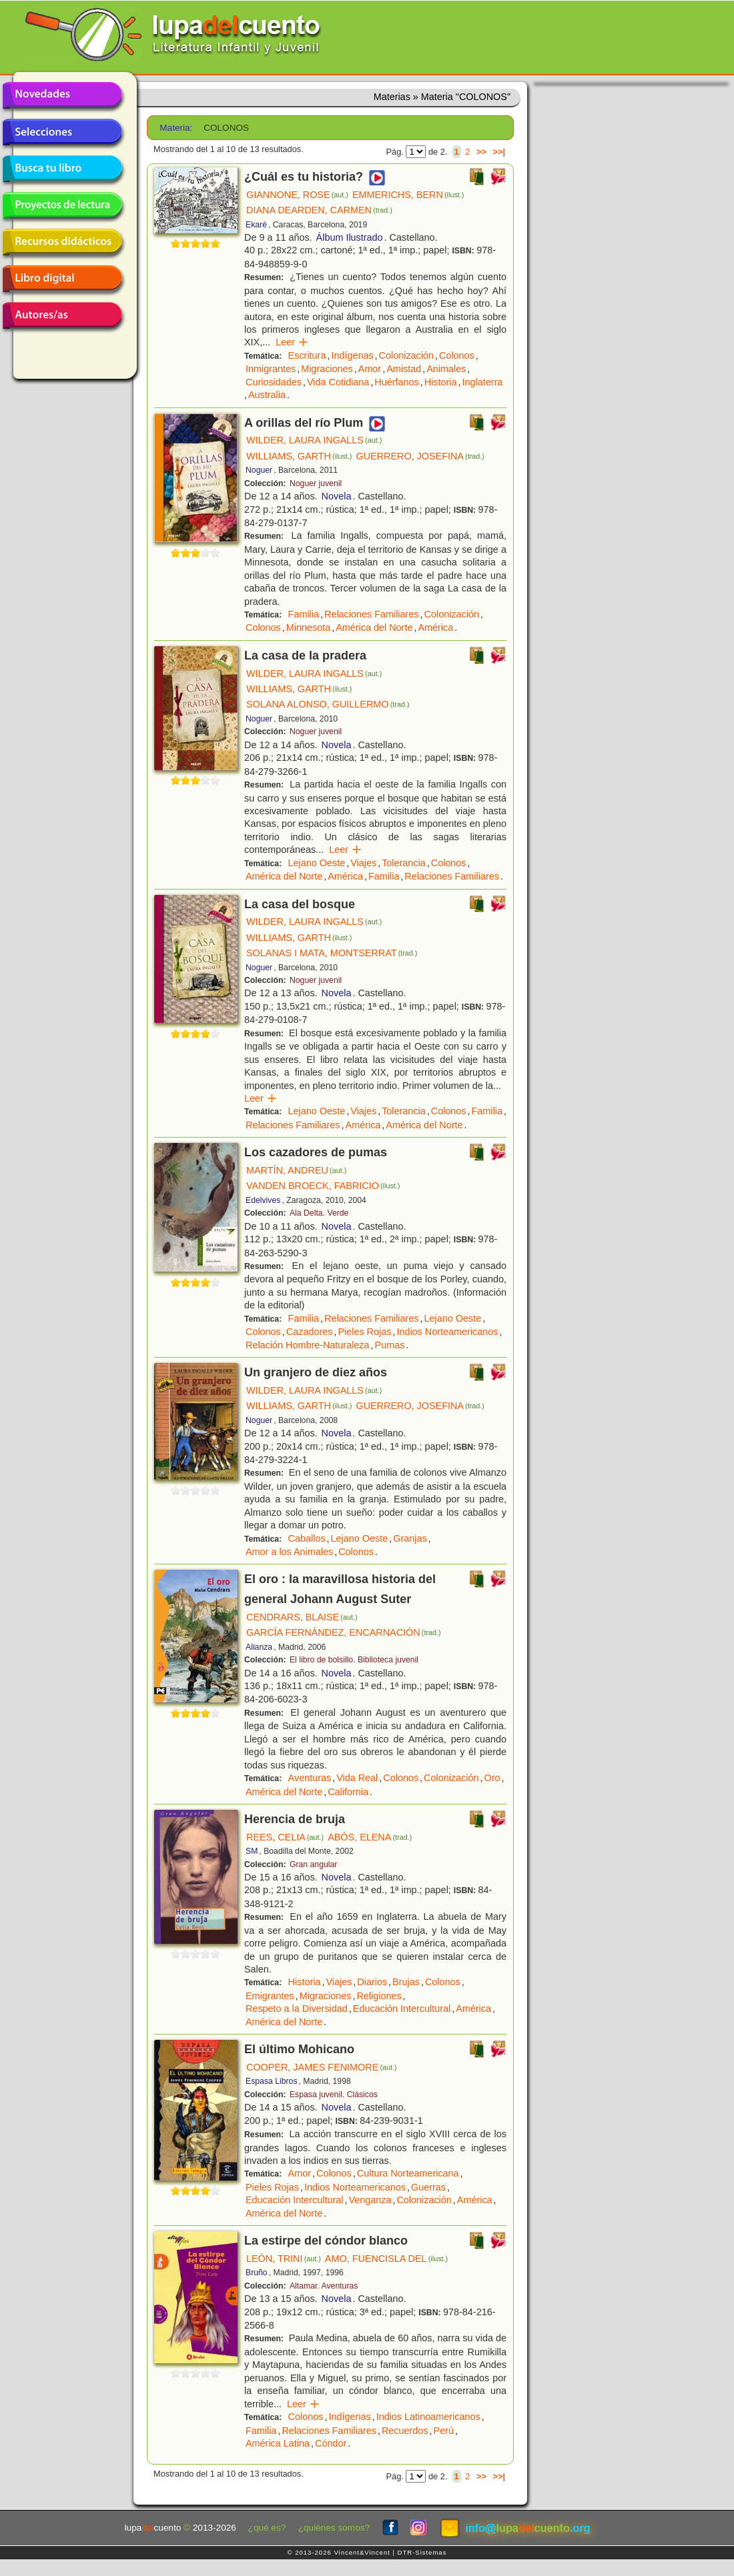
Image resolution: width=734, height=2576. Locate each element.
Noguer (259, 470)
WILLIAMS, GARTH (299, 456)
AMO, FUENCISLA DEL (386, 2258)
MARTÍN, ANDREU (296, 1170)
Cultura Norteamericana (408, 2173)
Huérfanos (396, 382)
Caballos (307, 1538)
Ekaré (256, 224)
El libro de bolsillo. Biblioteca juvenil (354, 1659)
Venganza (369, 2200)
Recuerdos (405, 2430)
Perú (444, 2430)
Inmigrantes (271, 368)
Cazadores (309, 1331)
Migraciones (327, 368)
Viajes (363, 863)
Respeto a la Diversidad (297, 2008)
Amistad (403, 368)
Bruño (257, 2272)
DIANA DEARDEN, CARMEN (319, 210)
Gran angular (313, 1864)
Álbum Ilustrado (349, 237)
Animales (446, 368)
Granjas (409, 1538)
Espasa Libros (272, 2081)
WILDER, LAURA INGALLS (314, 440)
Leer (292, 342)
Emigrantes (270, 1996)
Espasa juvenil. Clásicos (334, 2094)
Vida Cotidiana (338, 382)
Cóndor (330, 2443)
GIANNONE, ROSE (297, 194)
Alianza (259, 1647)
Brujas (406, 1982)
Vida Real (357, 1777)
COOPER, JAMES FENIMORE (321, 2067)
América (435, 627)
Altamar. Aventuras (324, 2286)
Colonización (406, 355)
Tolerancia (404, 863)
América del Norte (374, 627)
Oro (492, 1777)
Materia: (175, 128)
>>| (498, 152)
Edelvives (263, 1200)
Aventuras (310, 1777)
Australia (267, 394)
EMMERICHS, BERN (408, 194)
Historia (440, 382)
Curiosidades (274, 382)
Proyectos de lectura (62, 205)
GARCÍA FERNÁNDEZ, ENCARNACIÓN (343, 1632)
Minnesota (308, 627)
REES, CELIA (285, 1837)
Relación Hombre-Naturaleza (308, 1345)
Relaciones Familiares (371, 614)
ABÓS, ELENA (370, 1837)
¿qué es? (267, 2528)
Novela (337, 496)
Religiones (378, 1996)
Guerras (428, 2187)
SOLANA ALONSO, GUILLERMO (328, 704)
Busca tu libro (62, 168)
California (348, 1791)
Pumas (390, 1345)
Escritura (307, 355)
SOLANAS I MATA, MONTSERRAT (331, 953)
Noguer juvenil (316, 483)
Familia (303, 614)
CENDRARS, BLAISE (302, 1617)
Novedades (62, 95)
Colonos (456, 355)
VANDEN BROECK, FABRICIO (323, 1185)
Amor (369, 368)
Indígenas (352, 355)
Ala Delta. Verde (319, 1213)
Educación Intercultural (401, 2008)
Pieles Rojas (364, 1331)
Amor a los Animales (289, 1551)
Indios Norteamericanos (447, 1331)
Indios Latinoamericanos (428, 2416)
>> (481, 152)
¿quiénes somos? (334, 2528)
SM (252, 1851)
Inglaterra (482, 382)
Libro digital (62, 278)
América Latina (278, 2443)
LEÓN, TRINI (283, 2258)
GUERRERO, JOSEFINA (420, 456)
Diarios (372, 1982)
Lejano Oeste (317, 863)
